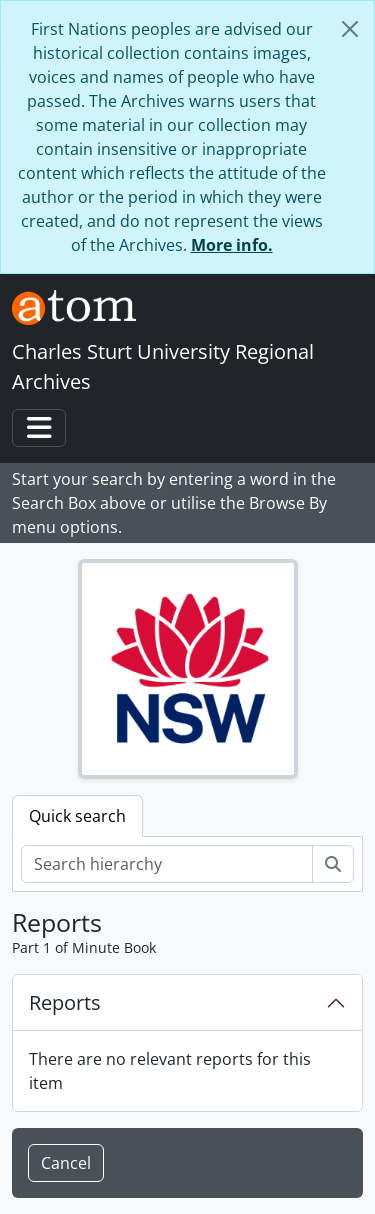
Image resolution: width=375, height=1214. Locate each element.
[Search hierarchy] (167, 864)
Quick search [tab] (77, 816)
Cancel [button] (66, 1163)
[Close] (350, 29)
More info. (232, 245)
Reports (65, 1002)
